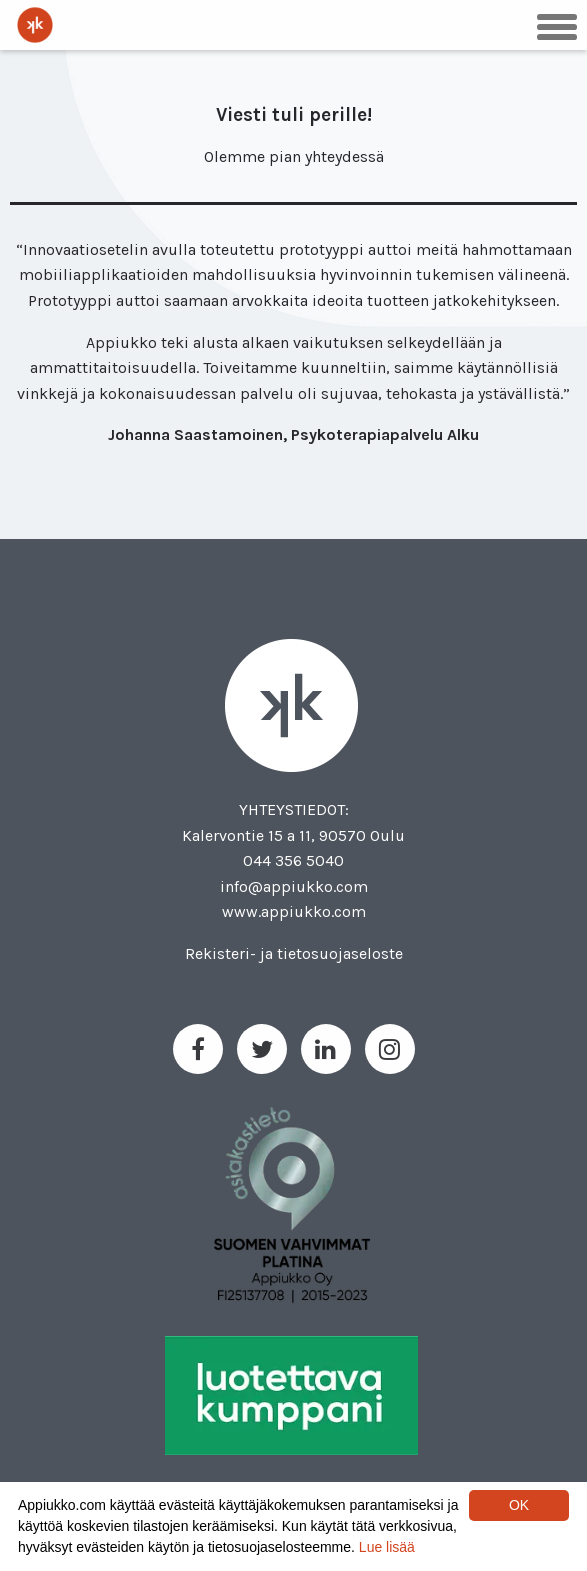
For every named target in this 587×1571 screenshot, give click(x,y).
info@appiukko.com (294, 886)
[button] (557, 25)
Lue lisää (387, 1547)
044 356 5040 (293, 860)
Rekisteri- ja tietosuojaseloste (294, 953)
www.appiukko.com (294, 911)
